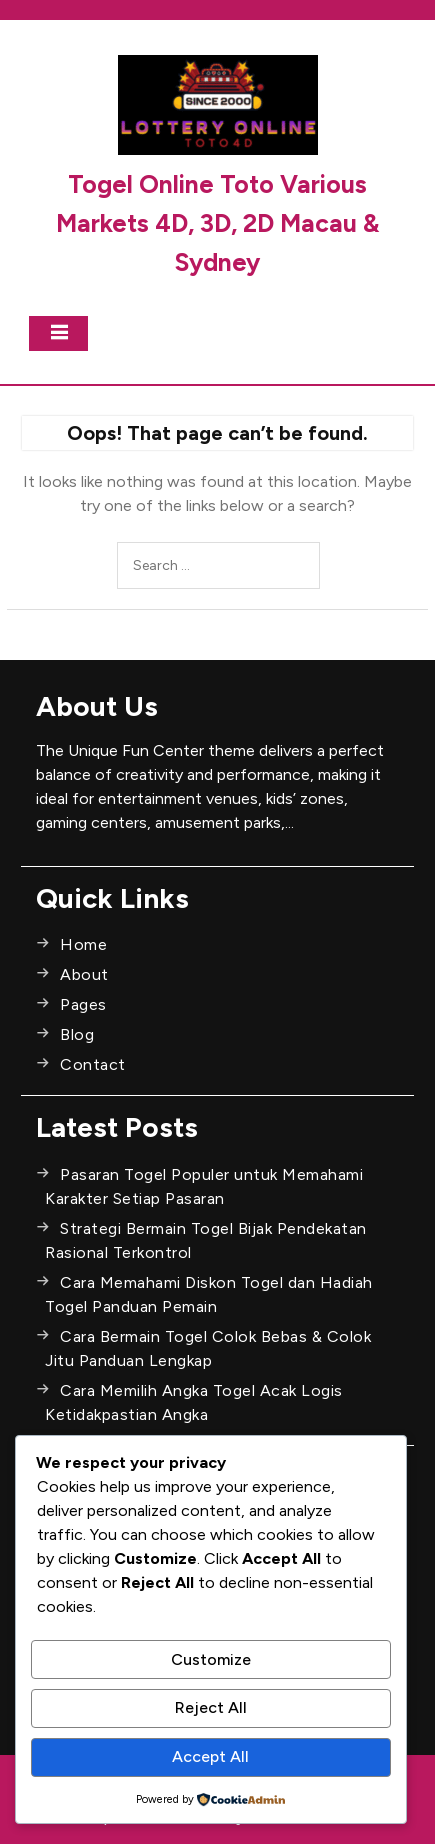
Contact (93, 1064)
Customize (211, 1659)
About (84, 974)
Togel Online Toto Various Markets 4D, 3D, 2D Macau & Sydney (217, 223)
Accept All (210, 1756)
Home (83, 944)
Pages (83, 1004)
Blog (77, 1034)
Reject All (211, 1707)
